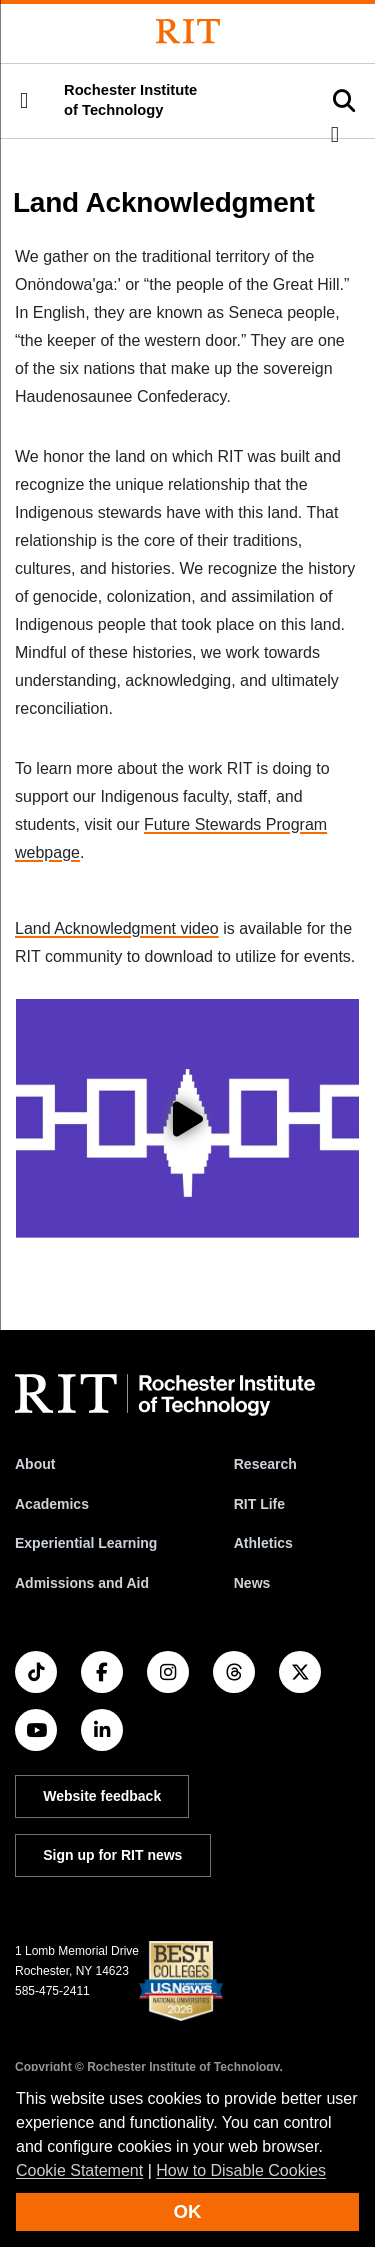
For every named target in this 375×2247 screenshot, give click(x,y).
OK (188, 2211)
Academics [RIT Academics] (52, 1504)
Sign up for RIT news (112, 1855)
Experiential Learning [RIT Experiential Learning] (86, 1543)
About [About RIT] (35, 1464)
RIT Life (259, 1504)
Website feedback (102, 1796)
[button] (24, 101)
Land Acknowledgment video (117, 928)
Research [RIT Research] (265, 1464)
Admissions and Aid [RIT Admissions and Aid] (82, 1583)
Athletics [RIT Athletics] (263, 1543)
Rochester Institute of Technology (130, 100)
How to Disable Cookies (241, 2170)
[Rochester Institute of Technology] (188, 31)
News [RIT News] (252, 1583)
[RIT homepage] (165, 1395)
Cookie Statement (79, 2170)
